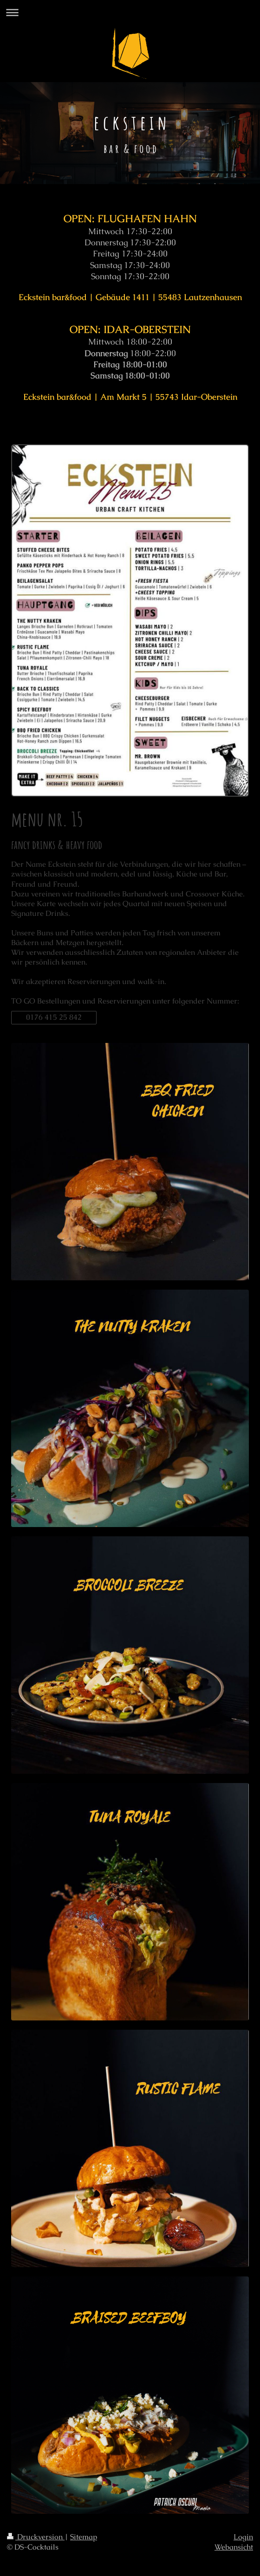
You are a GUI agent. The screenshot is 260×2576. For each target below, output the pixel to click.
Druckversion (36, 2537)
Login (243, 2537)
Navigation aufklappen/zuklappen (130, 12)
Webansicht (233, 2547)
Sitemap (83, 2537)
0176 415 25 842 (54, 1017)
